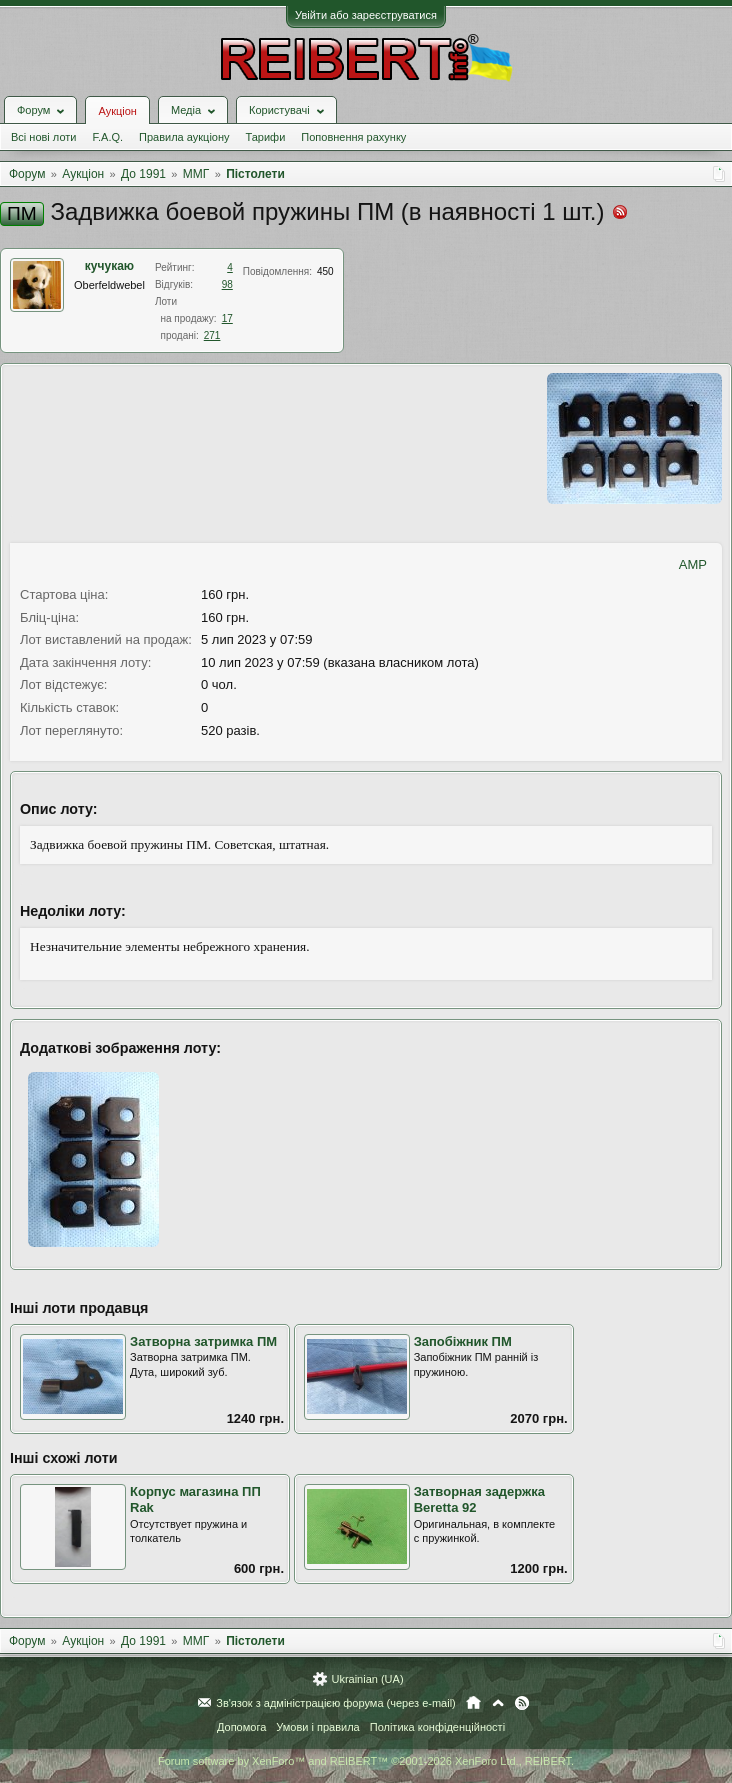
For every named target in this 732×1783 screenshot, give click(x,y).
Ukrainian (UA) (367, 1679)
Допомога (241, 1727)
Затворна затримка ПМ (203, 1341)
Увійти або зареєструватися (366, 15)
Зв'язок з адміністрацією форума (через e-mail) (336, 1703)
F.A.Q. (107, 137)
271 (212, 335)
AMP (693, 564)
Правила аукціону (184, 137)
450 (325, 271)
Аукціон (117, 111)
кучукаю (109, 266)
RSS (522, 1703)
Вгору (498, 1703)
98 (227, 284)
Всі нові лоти (43, 137)
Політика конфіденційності (437, 1727)
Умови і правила (317, 1727)
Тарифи (266, 137)
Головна (473, 1703)
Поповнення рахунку (353, 137)
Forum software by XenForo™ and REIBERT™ (366, 1761)
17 (227, 318)
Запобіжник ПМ (463, 1341)
